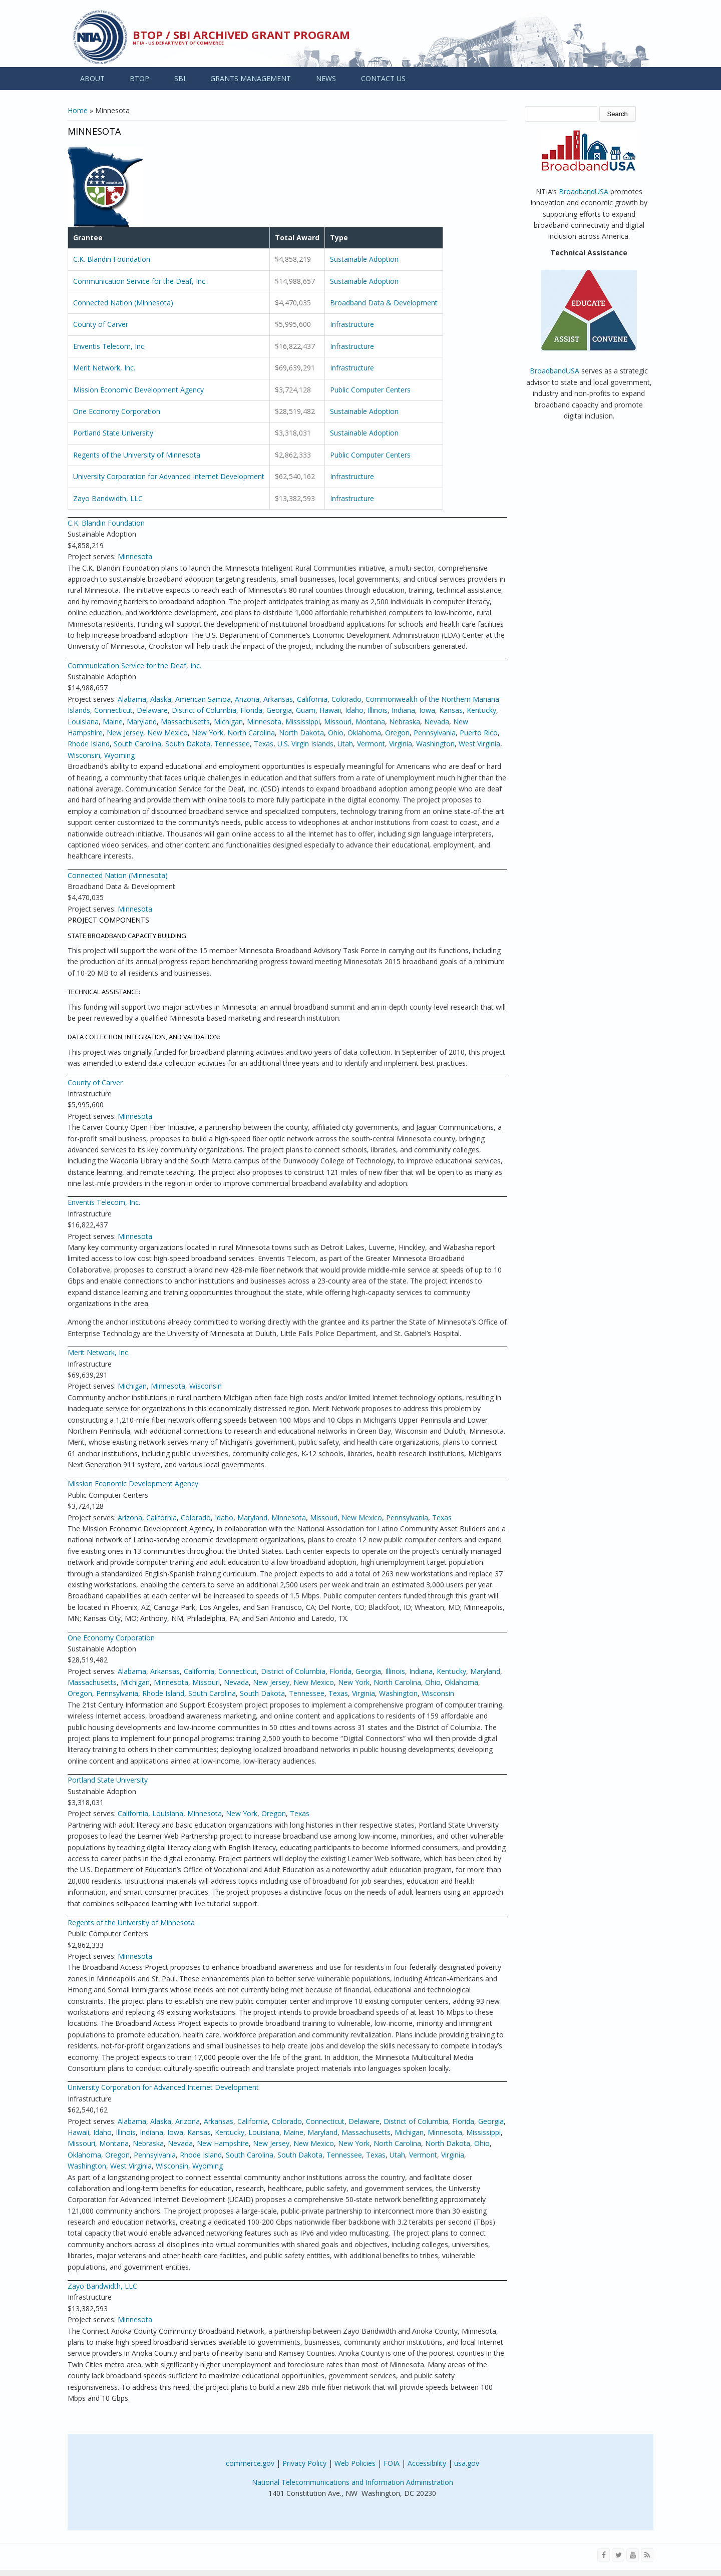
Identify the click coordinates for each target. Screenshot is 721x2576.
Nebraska (404, 721)
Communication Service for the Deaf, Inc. (140, 281)
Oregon (397, 732)
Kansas (451, 710)
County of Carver (100, 324)
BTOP (139, 78)
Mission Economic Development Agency (138, 389)
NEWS (326, 78)
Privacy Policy (304, 2463)
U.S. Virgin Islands (305, 743)
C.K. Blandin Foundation (111, 259)
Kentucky (481, 710)
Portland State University (113, 433)
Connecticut (113, 710)
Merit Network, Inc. (104, 367)
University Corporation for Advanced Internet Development (168, 476)
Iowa (427, 710)
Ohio (335, 732)
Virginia (400, 743)
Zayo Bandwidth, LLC (108, 498)
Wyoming (119, 755)
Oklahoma (364, 732)
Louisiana (83, 721)
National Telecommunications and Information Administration (352, 2482)
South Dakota (187, 743)
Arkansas (278, 699)
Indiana (403, 710)
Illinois (378, 710)
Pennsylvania (435, 732)
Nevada (436, 721)
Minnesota (135, 556)
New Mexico (167, 732)
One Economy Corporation (116, 411)
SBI (179, 78)
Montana (370, 721)
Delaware (152, 710)
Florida (251, 710)
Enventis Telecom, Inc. (109, 346)
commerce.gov (250, 2463)
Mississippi (302, 721)
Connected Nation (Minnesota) (123, 302)
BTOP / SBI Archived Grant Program (241, 34)
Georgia (279, 710)
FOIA (392, 2463)
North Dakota (301, 732)
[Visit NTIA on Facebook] (603, 2554)
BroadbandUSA (583, 191)
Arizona (247, 699)
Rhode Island (89, 743)
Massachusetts (185, 721)
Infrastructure (352, 324)
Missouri (337, 721)
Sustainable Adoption (364, 259)
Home (78, 110)
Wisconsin (84, 755)
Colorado (346, 699)
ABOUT (92, 78)
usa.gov (466, 2463)
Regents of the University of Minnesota (136, 455)
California (312, 699)
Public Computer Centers (370, 389)
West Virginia (479, 743)
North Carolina (251, 732)
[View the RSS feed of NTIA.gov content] (647, 2554)
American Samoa (203, 699)
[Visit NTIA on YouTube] (632, 2554)
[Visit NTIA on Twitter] (618, 2554)
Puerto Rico (479, 732)
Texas (263, 743)
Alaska (160, 699)
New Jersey (125, 732)
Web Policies (355, 2463)
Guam (305, 710)
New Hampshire (223, 2143)
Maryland (142, 721)
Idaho (354, 710)
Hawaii (330, 710)
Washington (435, 743)
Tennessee (232, 743)
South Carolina (137, 743)
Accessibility (427, 2463)
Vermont (371, 743)
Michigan (228, 721)
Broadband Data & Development (384, 302)
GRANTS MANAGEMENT (250, 78)
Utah (345, 743)
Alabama (132, 699)
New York (207, 732)
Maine (113, 721)
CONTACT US (383, 78)
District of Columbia (204, 710)
